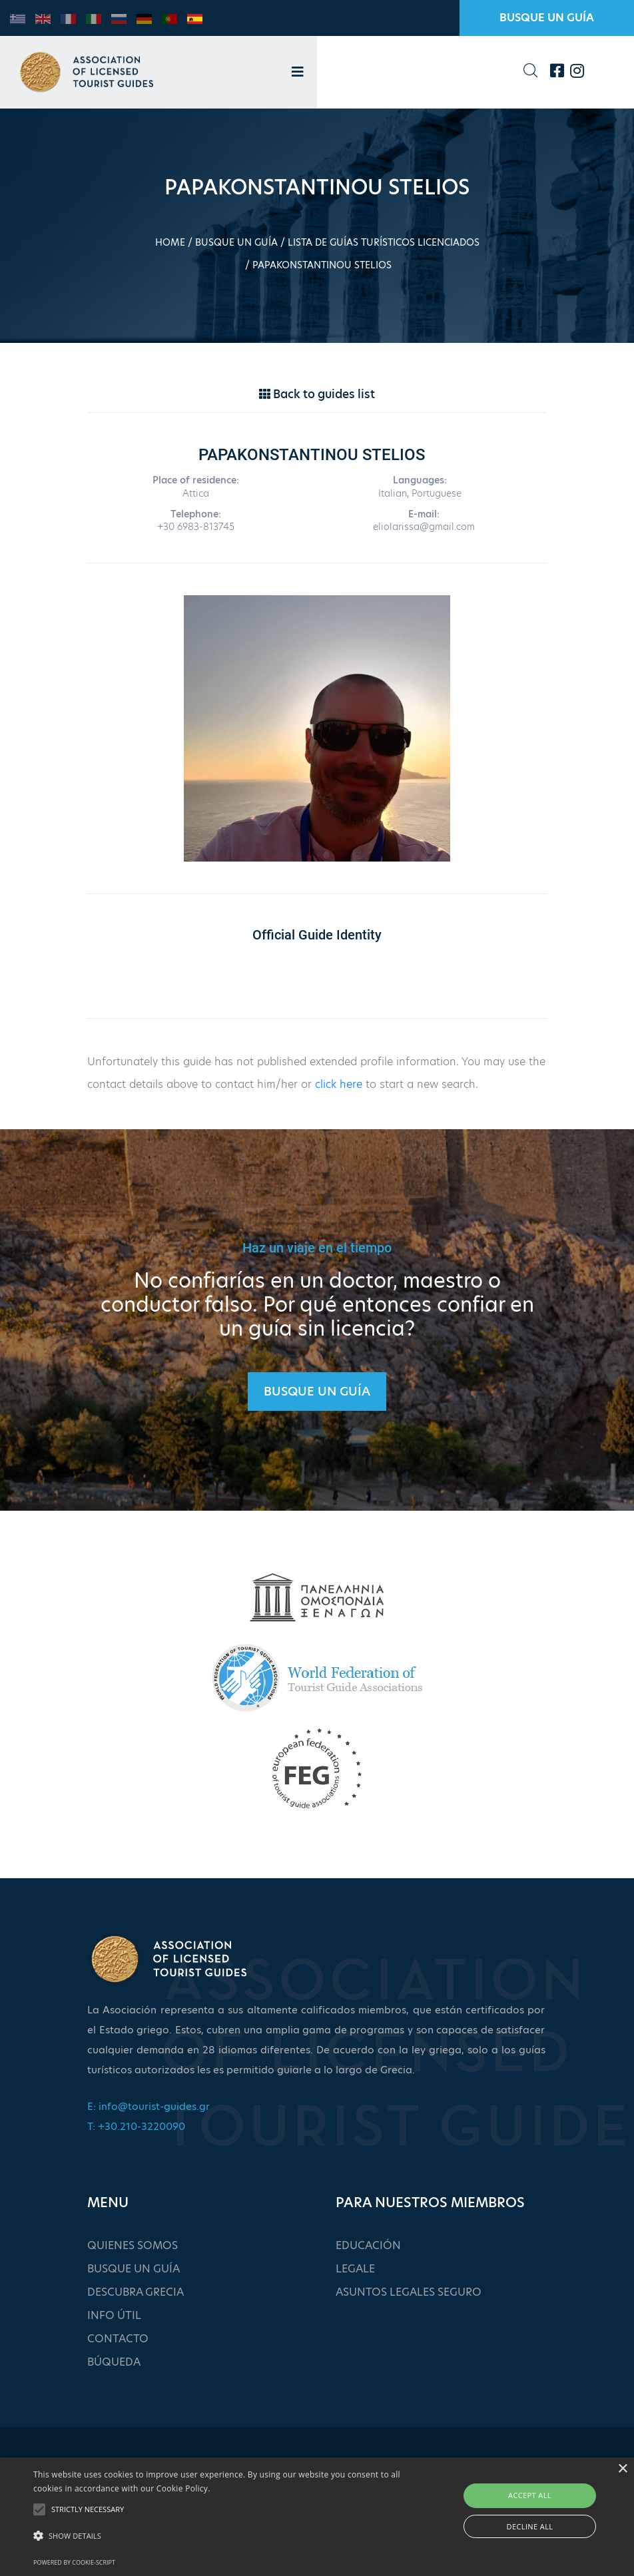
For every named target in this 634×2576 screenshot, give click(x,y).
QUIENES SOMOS (132, 2245)
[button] (217, 2536)
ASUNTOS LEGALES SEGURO (408, 2292)
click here (338, 1084)
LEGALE (355, 2268)
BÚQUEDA (114, 2362)
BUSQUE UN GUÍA (546, 17)
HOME (170, 242)
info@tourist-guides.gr (154, 2106)
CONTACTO (118, 2338)
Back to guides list (317, 394)
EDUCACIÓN (368, 2245)
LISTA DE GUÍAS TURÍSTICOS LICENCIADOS (383, 242)
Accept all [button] (529, 2495)
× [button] (622, 2469)
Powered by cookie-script (74, 2562)
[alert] (317, 2516)
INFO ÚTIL (114, 2315)
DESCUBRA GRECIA (135, 2292)
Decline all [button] (530, 2526)
